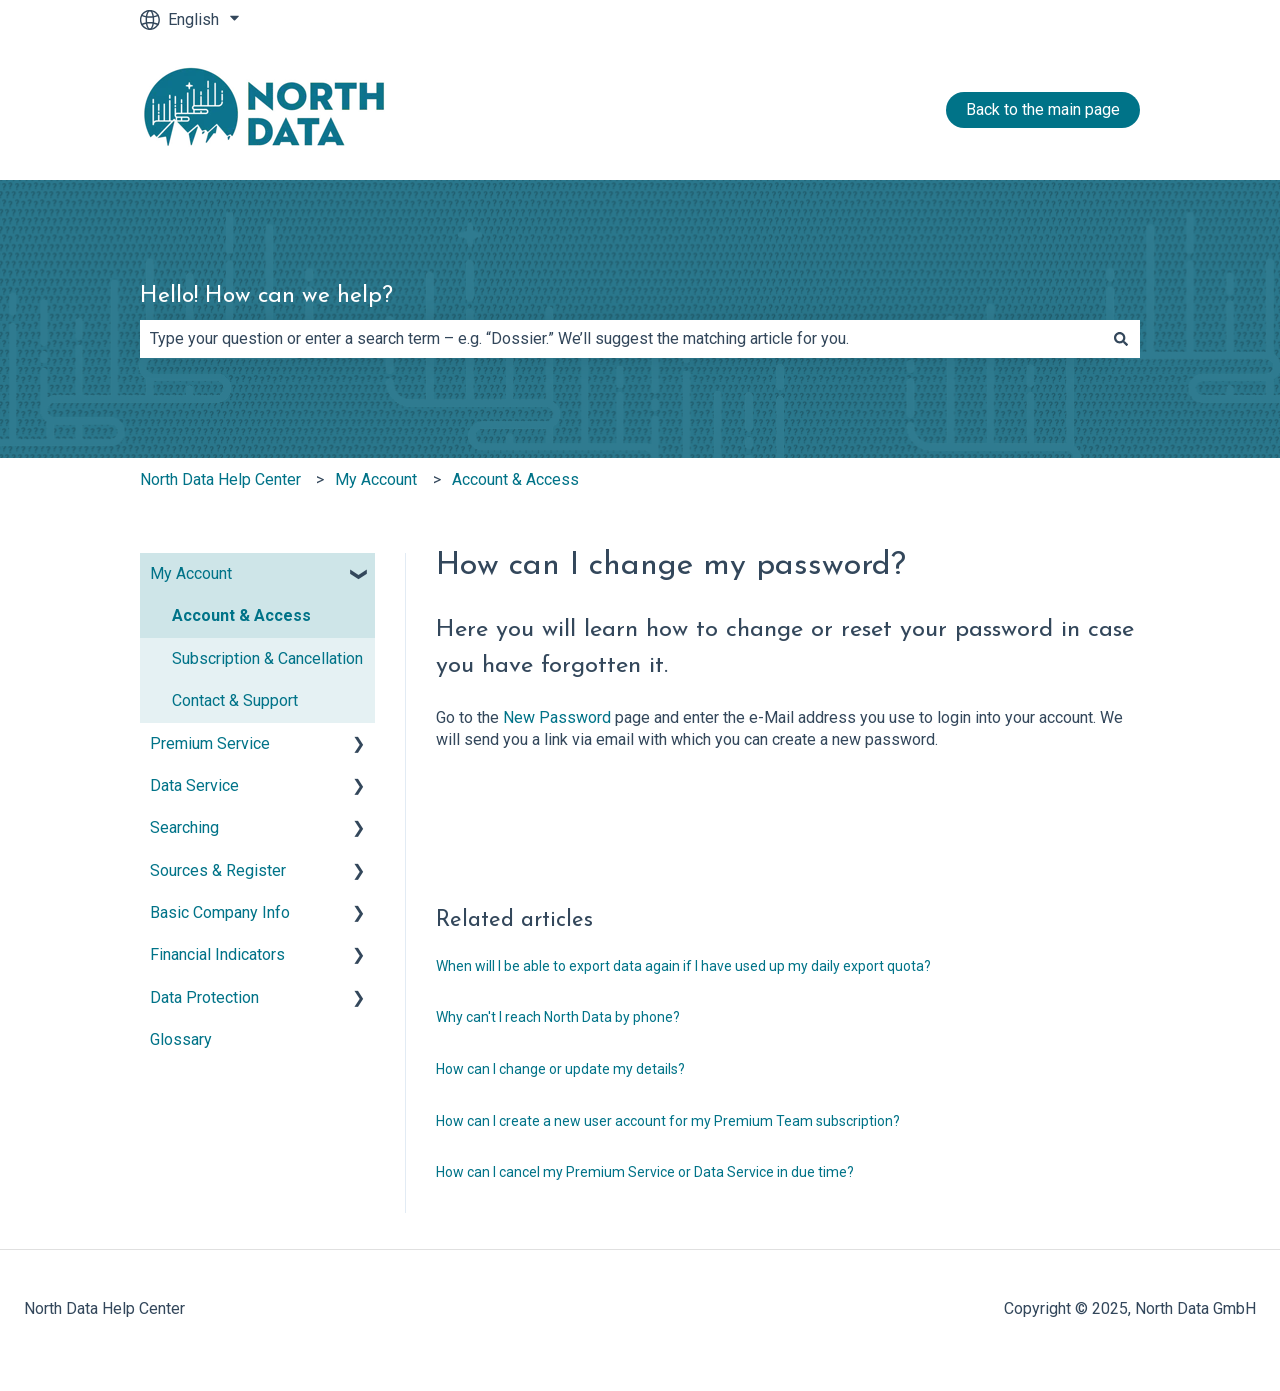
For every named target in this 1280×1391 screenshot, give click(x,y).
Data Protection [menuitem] (204, 997)
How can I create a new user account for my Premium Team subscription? (668, 1121)
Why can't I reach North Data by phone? (558, 1017)
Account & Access (515, 479)
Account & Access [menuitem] (241, 615)
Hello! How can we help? (266, 296)
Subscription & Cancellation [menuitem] (267, 658)
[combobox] (621, 339)
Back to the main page (1043, 109)
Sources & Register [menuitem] (218, 870)
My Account (376, 479)
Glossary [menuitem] (181, 1039)
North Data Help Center (220, 479)
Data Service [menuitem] (194, 785)
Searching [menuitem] (184, 827)
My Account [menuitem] (191, 573)
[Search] (1121, 339)
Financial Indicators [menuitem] (217, 954)
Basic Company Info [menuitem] (220, 912)
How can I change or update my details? (560, 1069)
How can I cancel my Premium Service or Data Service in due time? (645, 1172)
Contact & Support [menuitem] (235, 700)
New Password (557, 717)
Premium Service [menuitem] (210, 743)
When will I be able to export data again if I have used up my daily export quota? (683, 966)
